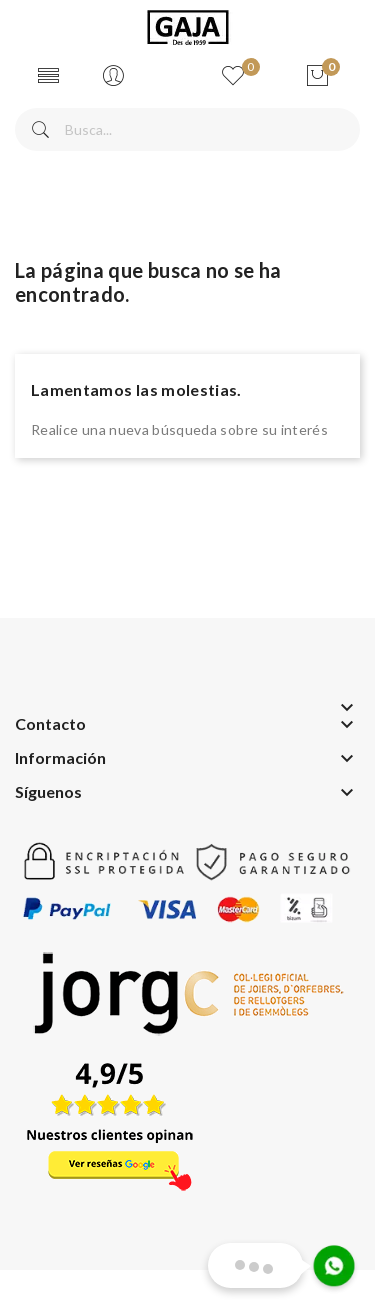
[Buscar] (187, 129)
